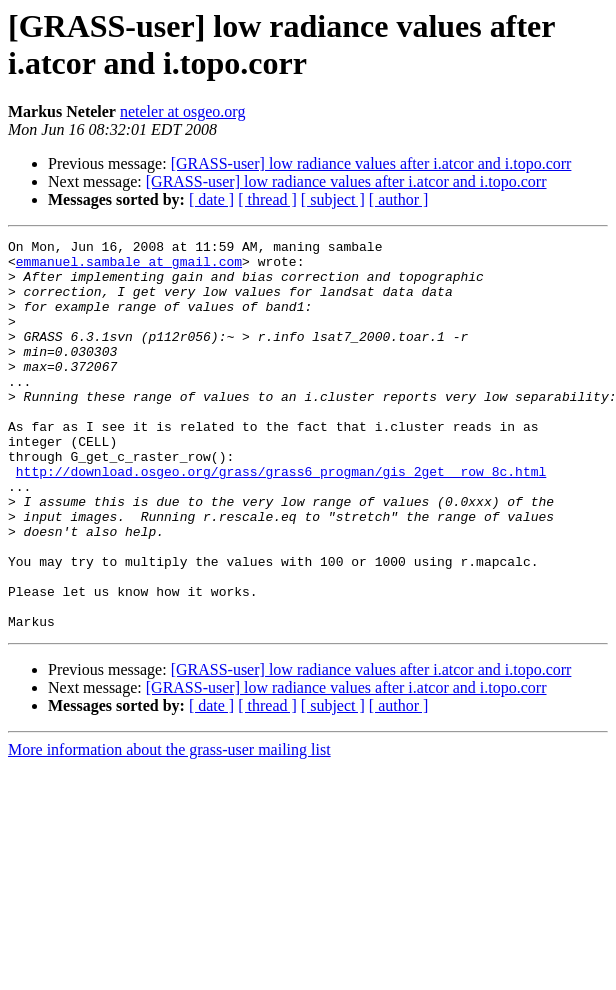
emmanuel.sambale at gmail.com (129, 267)
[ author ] (399, 199)
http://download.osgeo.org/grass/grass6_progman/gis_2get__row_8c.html (281, 519)
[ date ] (211, 199)
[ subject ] (333, 199)
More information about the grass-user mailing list (169, 827)
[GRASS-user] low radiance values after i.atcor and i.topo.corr (371, 163)
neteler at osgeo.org (182, 111)
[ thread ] (267, 199)
